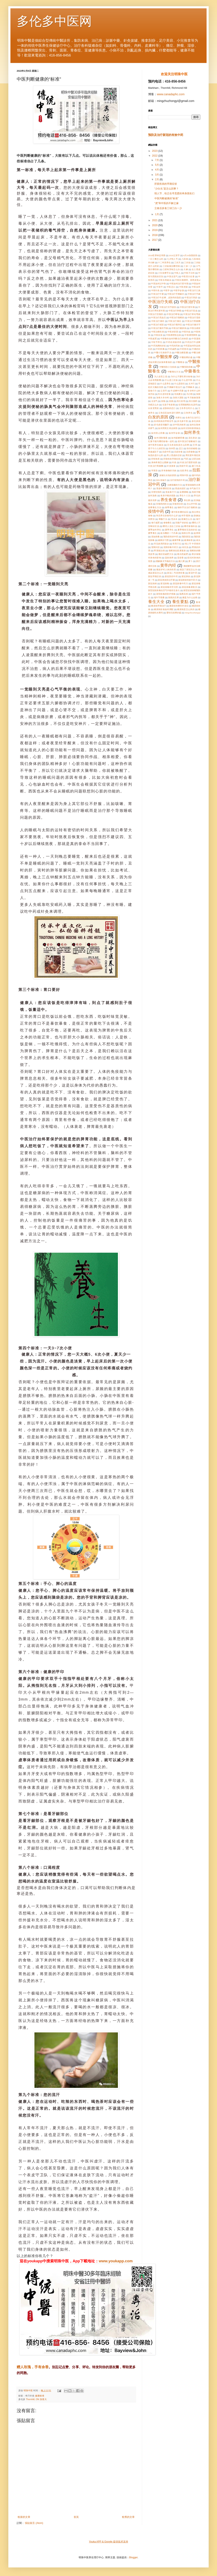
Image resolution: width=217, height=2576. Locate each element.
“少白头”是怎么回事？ (166, 188)
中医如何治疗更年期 (178, 283)
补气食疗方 (195, 488)
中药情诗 (184, 349)
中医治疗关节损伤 (167, 307)
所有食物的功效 (168, 470)
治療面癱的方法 (174, 485)
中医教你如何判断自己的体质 (174, 338)
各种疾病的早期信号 (163, 421)
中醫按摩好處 (185, 357)
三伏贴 (187, 262)
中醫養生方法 (174, 372)
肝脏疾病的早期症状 (165, 183)
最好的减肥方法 (166, 554)
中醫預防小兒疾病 (167, 367)
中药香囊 (160, 349)
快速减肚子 (153, 452)
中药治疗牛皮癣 (192, 342)
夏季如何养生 (154, 530)
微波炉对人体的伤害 (166, 569)
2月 (157, 179)
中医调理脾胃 (190, 335)
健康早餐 (176, 540)
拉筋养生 (184, 470)
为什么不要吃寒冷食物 (181, 376)
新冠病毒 (164, 583)
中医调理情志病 (173, 335)
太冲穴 (191, 383)
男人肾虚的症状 (174, 455)
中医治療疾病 (157, 332)
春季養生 (169, 507)
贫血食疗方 (170, 492)
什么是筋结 (179, 383)
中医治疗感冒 (157, 324)
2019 (155, 230)
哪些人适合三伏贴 (171, 526)
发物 (163, 401)
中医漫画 (196, 338)
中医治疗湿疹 (194, 317)
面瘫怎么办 (186, 519)
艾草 (195, 445)
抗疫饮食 (178, 452)
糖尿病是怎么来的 (185, 609)
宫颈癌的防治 (162, 504)
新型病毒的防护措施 (166, 594)
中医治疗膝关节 (193, 324)
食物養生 (167, 522)
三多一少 (188, 266)
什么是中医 (187, 380)
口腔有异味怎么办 (171, 269)
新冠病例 (152, 583)
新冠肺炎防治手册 (166, 580)
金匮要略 (184, 492)
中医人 (177, 273)
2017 (155, 239)
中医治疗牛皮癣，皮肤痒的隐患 (166, 297)
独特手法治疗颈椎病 (187, 507)
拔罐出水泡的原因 (167, 475)
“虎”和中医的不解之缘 (166, 203)
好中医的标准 (179, 425)
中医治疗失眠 (160, 302)
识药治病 (196, 459)
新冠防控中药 (171, 576)
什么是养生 (165, 383)
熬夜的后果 (173, 597)
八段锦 (185, 259)
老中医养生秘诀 (155, 445)
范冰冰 (174, 519)
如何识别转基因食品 (190, 428)
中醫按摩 (164, 357)
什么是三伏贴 (171, 380)
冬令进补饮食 (164, 394)
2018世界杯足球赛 (156, 255)
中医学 (166, 290)
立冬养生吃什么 (187, 408)
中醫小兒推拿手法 (162, 352)
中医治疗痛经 (157, 321)
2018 (155, 235)
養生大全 (156, 601)
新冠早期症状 (154, 576)
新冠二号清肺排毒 (176, 573)
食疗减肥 (155, 522)
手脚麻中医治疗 (174, 387)
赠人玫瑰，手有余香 (33, 2367)
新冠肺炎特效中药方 (187, 580)
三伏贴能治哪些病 (171, 266)
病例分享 (186, 533)
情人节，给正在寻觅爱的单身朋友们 (174, 193)
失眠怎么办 (153, 405)
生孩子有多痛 (168, 405)
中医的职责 (173, 332)
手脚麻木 (190, 387)
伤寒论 (178, 417)
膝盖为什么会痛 (189, 597)
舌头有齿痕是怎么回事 (178, 445)
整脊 (198, 602)
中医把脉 (183, 287)
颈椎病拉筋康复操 (177, 550)
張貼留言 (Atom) (34, 2523)
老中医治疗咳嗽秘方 (187, 441)
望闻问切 (155, 547)
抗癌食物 (190, 452)
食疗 (198, 519)
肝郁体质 (155, 459)
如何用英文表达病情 (167, 428)
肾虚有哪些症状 (164, 488)
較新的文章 (24, 2517)
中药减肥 (172, 349)
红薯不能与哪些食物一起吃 (161, 441)
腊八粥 (181, 561)
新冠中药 (192, 573)
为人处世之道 (160, 376)
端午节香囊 (159, 597)
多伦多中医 (182, 421)
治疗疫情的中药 (177, 480)
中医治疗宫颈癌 (155, 314)
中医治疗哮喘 (173, 314)
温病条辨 (169, 558)
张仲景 (172, 448)
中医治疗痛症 (174, 321)
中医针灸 (155, 290)
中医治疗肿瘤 (175, 311)
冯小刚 (189, 394)
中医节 (159, 287)
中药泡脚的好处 (158, 346)
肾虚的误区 (180, 488)
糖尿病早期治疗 (158, 606)
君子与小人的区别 (156, 448)
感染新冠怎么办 (155, 573)
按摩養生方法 (154, 507)
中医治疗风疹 (190, 297)
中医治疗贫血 (191, 311)
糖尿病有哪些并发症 (178, 606)
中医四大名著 (188, 276)
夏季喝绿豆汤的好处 (187, 530)
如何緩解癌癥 (177, 438)
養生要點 (180, 601)
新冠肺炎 (186, 576)
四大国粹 (193, 401)
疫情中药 (156, 511)
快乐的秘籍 (192, 448)
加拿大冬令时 (162, 397)
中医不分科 (189, 273)
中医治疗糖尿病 (179, 328)
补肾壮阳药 (156, 492)
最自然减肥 (182, 554)
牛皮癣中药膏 (177, 391)
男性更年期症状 (192, 455)
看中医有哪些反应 (179, 512)
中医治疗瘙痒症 (174, 324)
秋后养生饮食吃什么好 (167, 515)
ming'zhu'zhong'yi (192, 613)
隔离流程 (183, 594)
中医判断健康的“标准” (166, 198)
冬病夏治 (178, 394)
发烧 (171, 401)
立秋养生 (188, 413)
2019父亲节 (174, 255)
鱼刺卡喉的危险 (168, 495)
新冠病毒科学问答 (169, 587)
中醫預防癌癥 (186, 367)
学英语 (154, 470)
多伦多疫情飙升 (161, 425)
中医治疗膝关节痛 (159, 328)
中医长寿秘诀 (164, 280)
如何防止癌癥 (158, 433)
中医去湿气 (172, 276)
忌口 (181, 448)
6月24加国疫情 (190, 255)
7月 (157, 160)
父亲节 (163, 391)
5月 (157, 164)
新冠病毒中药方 (180, 583)
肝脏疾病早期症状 (171, 459)
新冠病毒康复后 (189, 587)
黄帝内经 (168, 565)
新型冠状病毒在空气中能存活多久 (164, 590)
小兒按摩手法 (164, 273)
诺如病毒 (155, 536)
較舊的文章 (128, 2517)
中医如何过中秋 (158, 283)
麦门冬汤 (196, 466)
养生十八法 (184, 495)
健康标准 (39, 2395)
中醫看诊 (180, 362)
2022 (155, 155)
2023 (155, 150)
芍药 (186, 459)
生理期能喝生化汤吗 (187, 405)
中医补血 (186, 332)
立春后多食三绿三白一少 (168, 208)
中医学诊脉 (178, 290)
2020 (155, 225)
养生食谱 (168, 500)
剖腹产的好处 (181, 522)
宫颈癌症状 (177, 504)
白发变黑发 (153, 408)
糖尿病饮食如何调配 (163, 609)
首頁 (76, 2517)
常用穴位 (177, 544)
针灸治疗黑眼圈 (155, 466)
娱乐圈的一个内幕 (169, 533)
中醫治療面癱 (181, 352)
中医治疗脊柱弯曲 (191, 314)
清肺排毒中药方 (170, 547)
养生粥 (187, 500)
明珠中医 (184, 475)
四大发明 (181, 401)
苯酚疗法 (163, 519)
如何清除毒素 (160, 438)
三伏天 (177, 262)
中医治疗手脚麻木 (175, 294)
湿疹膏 (180, 558)
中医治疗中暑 (157, 294)
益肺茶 (197, 533)
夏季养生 (169, 530)
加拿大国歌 (178, 397)
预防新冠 (186, 536)
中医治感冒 (195, 328)
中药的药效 (174, 346)
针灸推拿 (171, 466)
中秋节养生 (156, 342)
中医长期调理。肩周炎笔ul (187, 280)
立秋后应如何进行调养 (169, 413)
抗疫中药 (166, 452)
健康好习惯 (163, 540)
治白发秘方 (161, 480)
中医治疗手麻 (194, 294)
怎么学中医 (192, 504)
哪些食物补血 (190, 526)
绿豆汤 (185, 547)
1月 (157, 214)
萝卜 (190, 561)
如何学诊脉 (174, 433)
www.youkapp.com (115, 2261)
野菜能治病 (159, 550)
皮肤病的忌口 (169, 408)
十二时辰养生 (164, 262)
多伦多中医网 (54, 21)
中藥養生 (192, 371)
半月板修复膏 (193, 397)
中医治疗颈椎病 (176, 317)
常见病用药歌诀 (161, 544)
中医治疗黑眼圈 (192, 321)
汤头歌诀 (192, 438)
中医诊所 (196, 287)
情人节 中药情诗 (192, 544)
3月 (157, 174)
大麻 (186, 269)
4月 (157, 169)
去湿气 (154, 401)
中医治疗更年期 (187, 307)
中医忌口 (171, 287)
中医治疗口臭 (194, 290)
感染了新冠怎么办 (188, 569)
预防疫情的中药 (170, 536)
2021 (155, 220)
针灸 (174, 462)
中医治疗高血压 (158, 317)
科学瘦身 (186, 515)
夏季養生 (152, 533)
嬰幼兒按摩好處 (174, 613)
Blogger (133, 2557)
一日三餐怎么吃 (155, 259)
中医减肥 (152, 338)
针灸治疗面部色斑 (188, 462)
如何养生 (192, 432)
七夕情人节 (172, 259)
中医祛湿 (158, 335)
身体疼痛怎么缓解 (159, 462)
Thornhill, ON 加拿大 (36, 2399)
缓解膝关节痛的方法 (165, 561)
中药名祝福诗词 (173, 342)
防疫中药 (183, 466)
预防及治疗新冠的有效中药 (165, 135)
